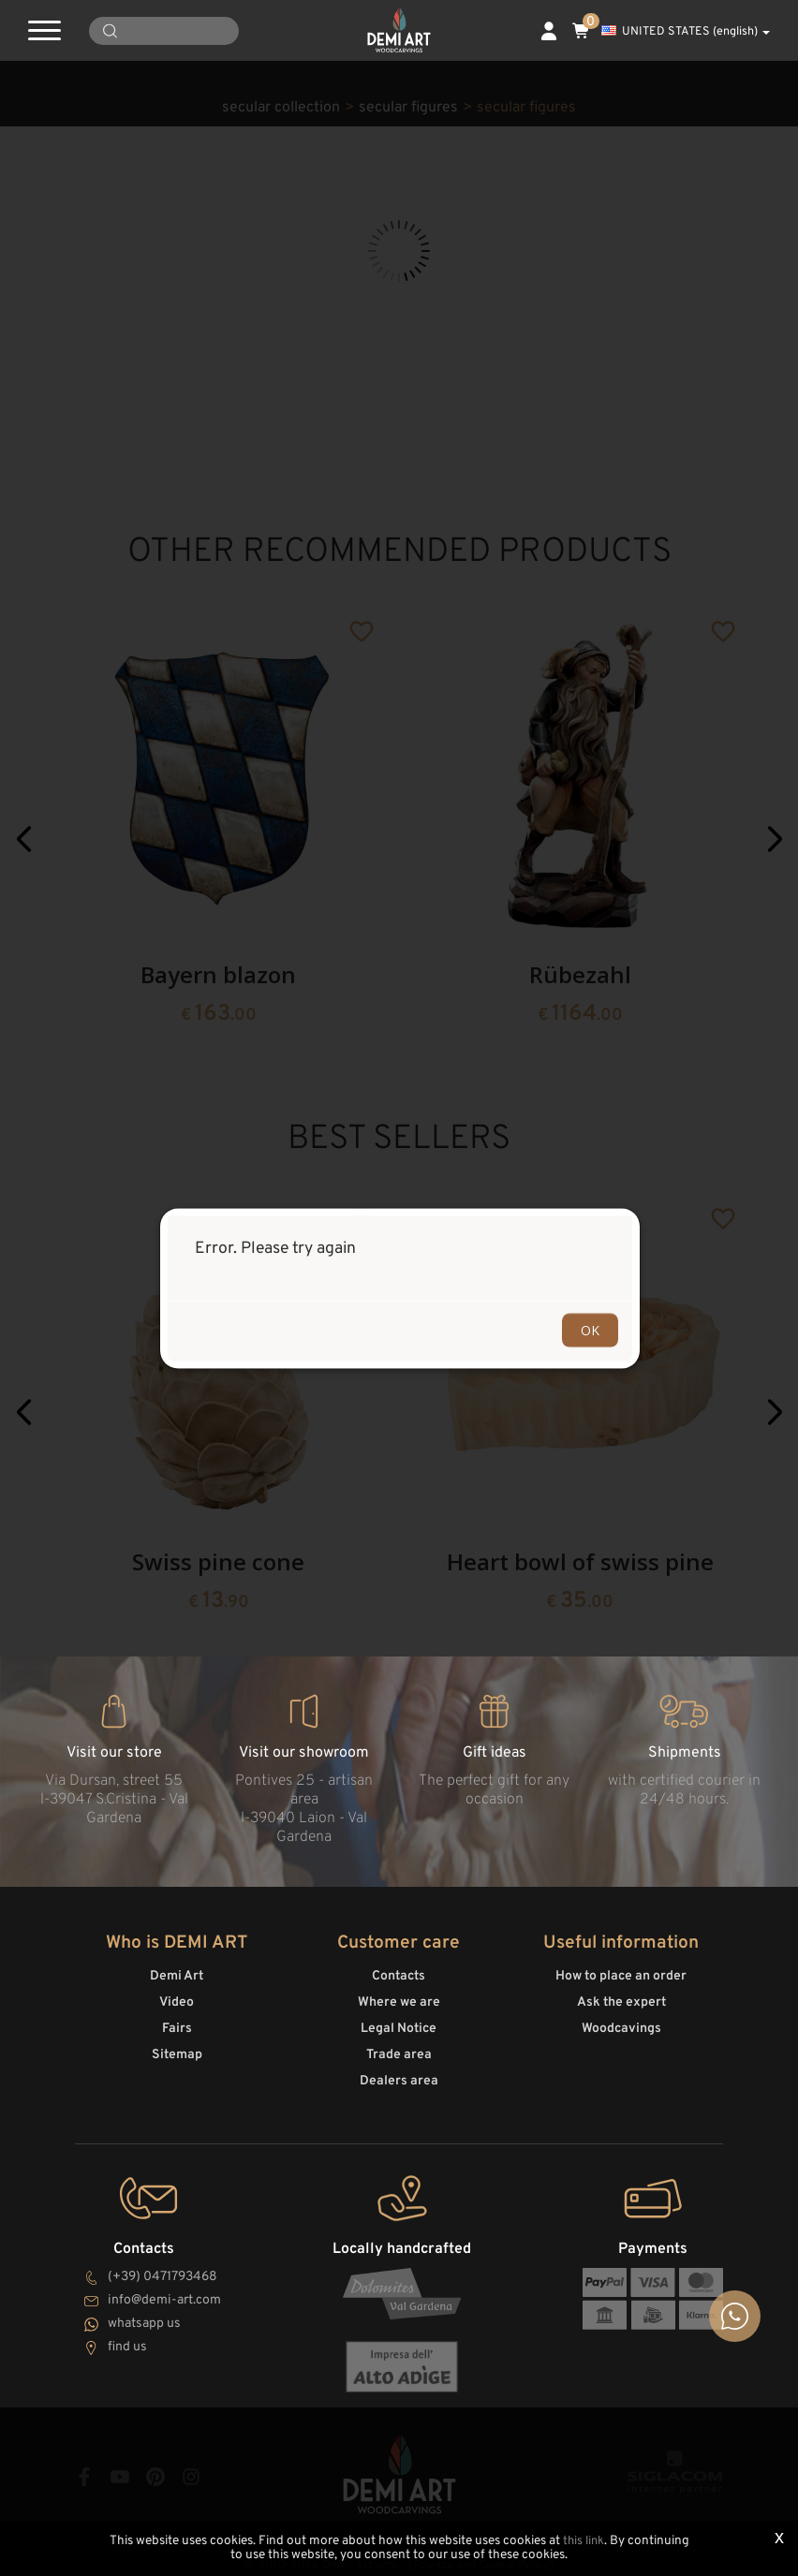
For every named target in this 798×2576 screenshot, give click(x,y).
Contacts (398, 1972)
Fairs (177, 2025)
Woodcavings (621, 2025)
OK (590, 1329)
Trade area (399, 2051)
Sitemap (177, 2051)
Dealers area (399, 2077)
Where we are (399, 1999)
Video (176, 1999)
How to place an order (621, 1972)
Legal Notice (398, 2025)
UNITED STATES (685, 31)
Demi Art (176, 1972)
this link (583, 2542)
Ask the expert (621, 1999)
